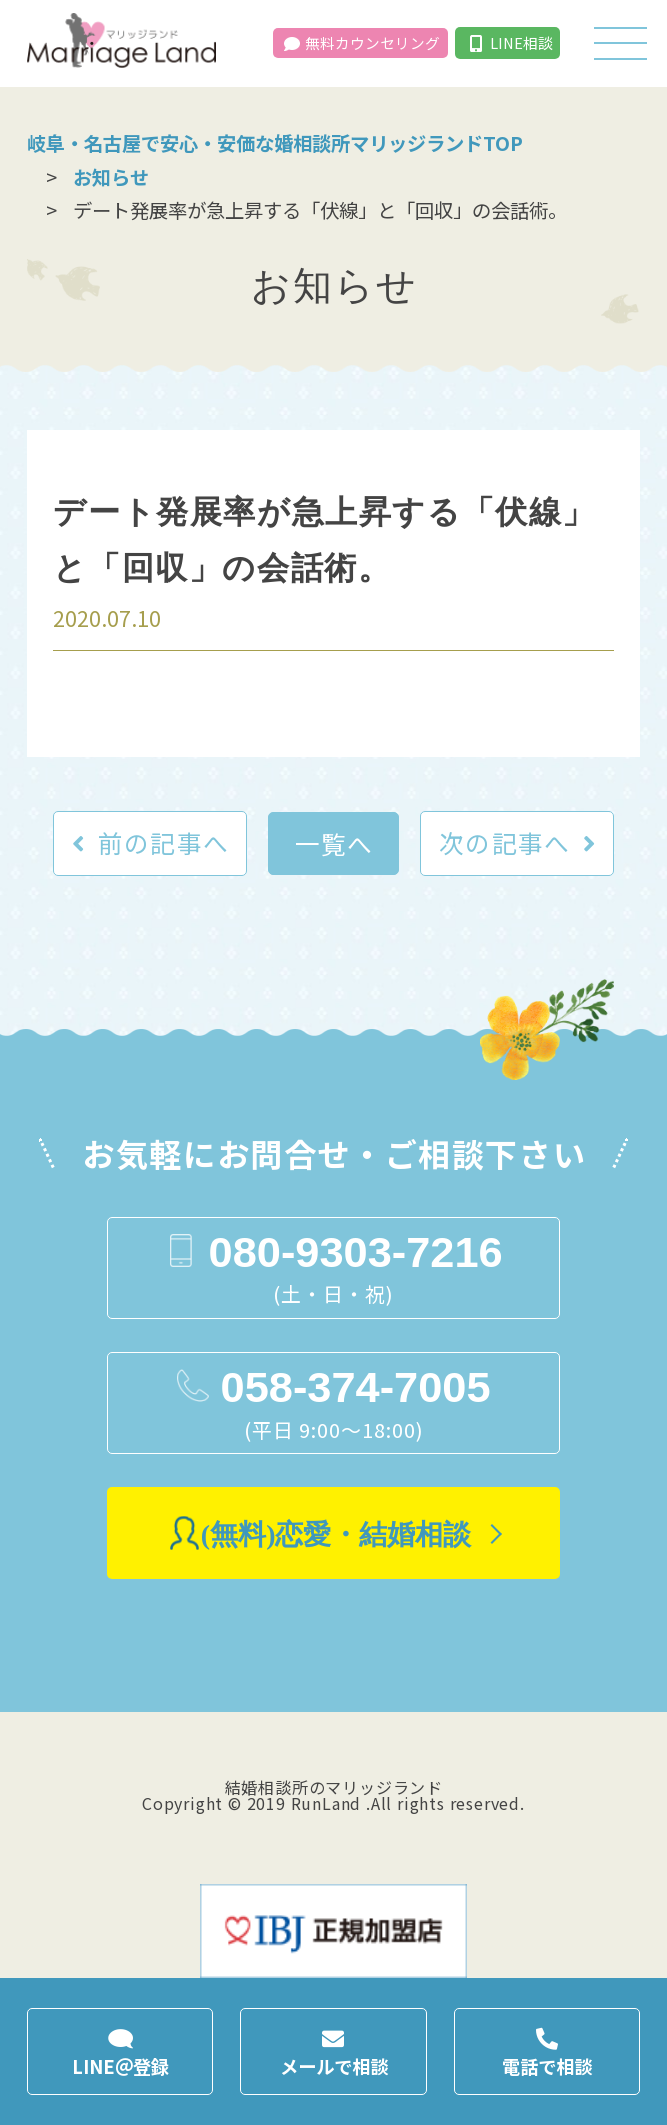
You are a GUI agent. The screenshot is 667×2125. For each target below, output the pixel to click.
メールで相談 (334, 2066)
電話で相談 (547, 2066)
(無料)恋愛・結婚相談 (336, 1534)
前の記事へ (163, 842)
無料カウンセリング (372, 42)
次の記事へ (504, 842)
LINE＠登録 (120, 2066)
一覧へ (334, 843)
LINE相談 (521, 42)
